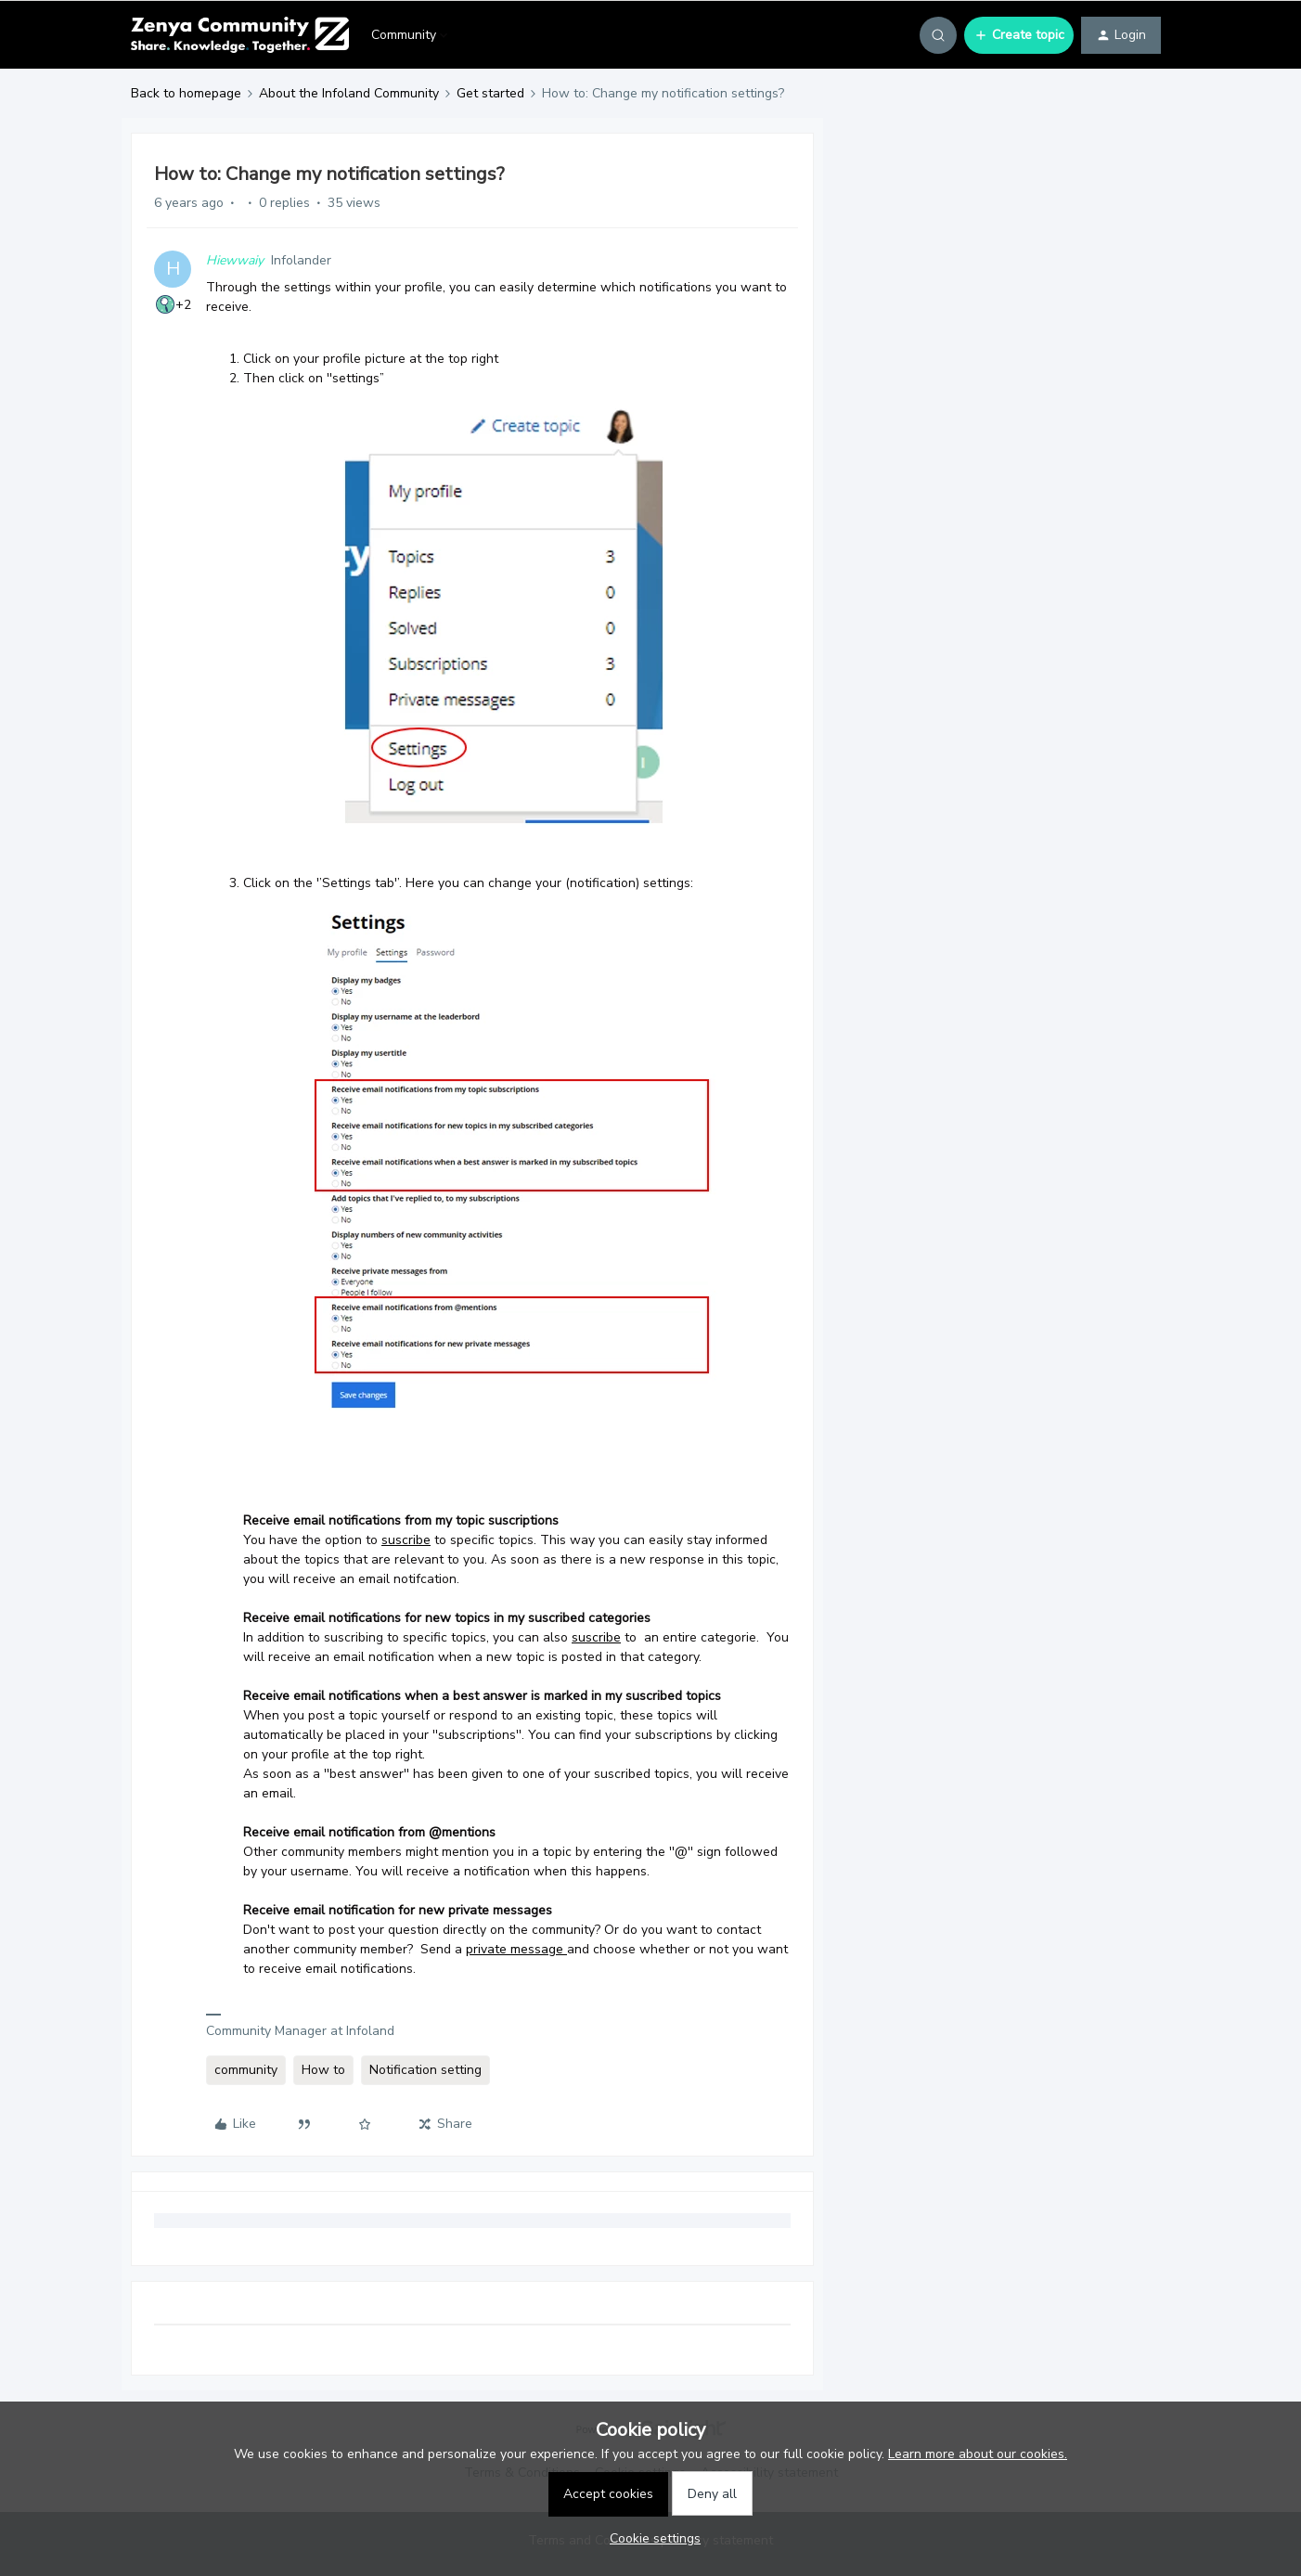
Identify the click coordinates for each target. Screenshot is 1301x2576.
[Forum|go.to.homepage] (240, 35)
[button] (1019, 35)
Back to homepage (186, 93)
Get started (490, 93)
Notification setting (425, 2070)
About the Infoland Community (349, 93)
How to (323, 2070)
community (245, 2070)
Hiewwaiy (235, 260)
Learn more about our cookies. (977, 2454)
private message (514, 1949)
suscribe (406, 1540)
